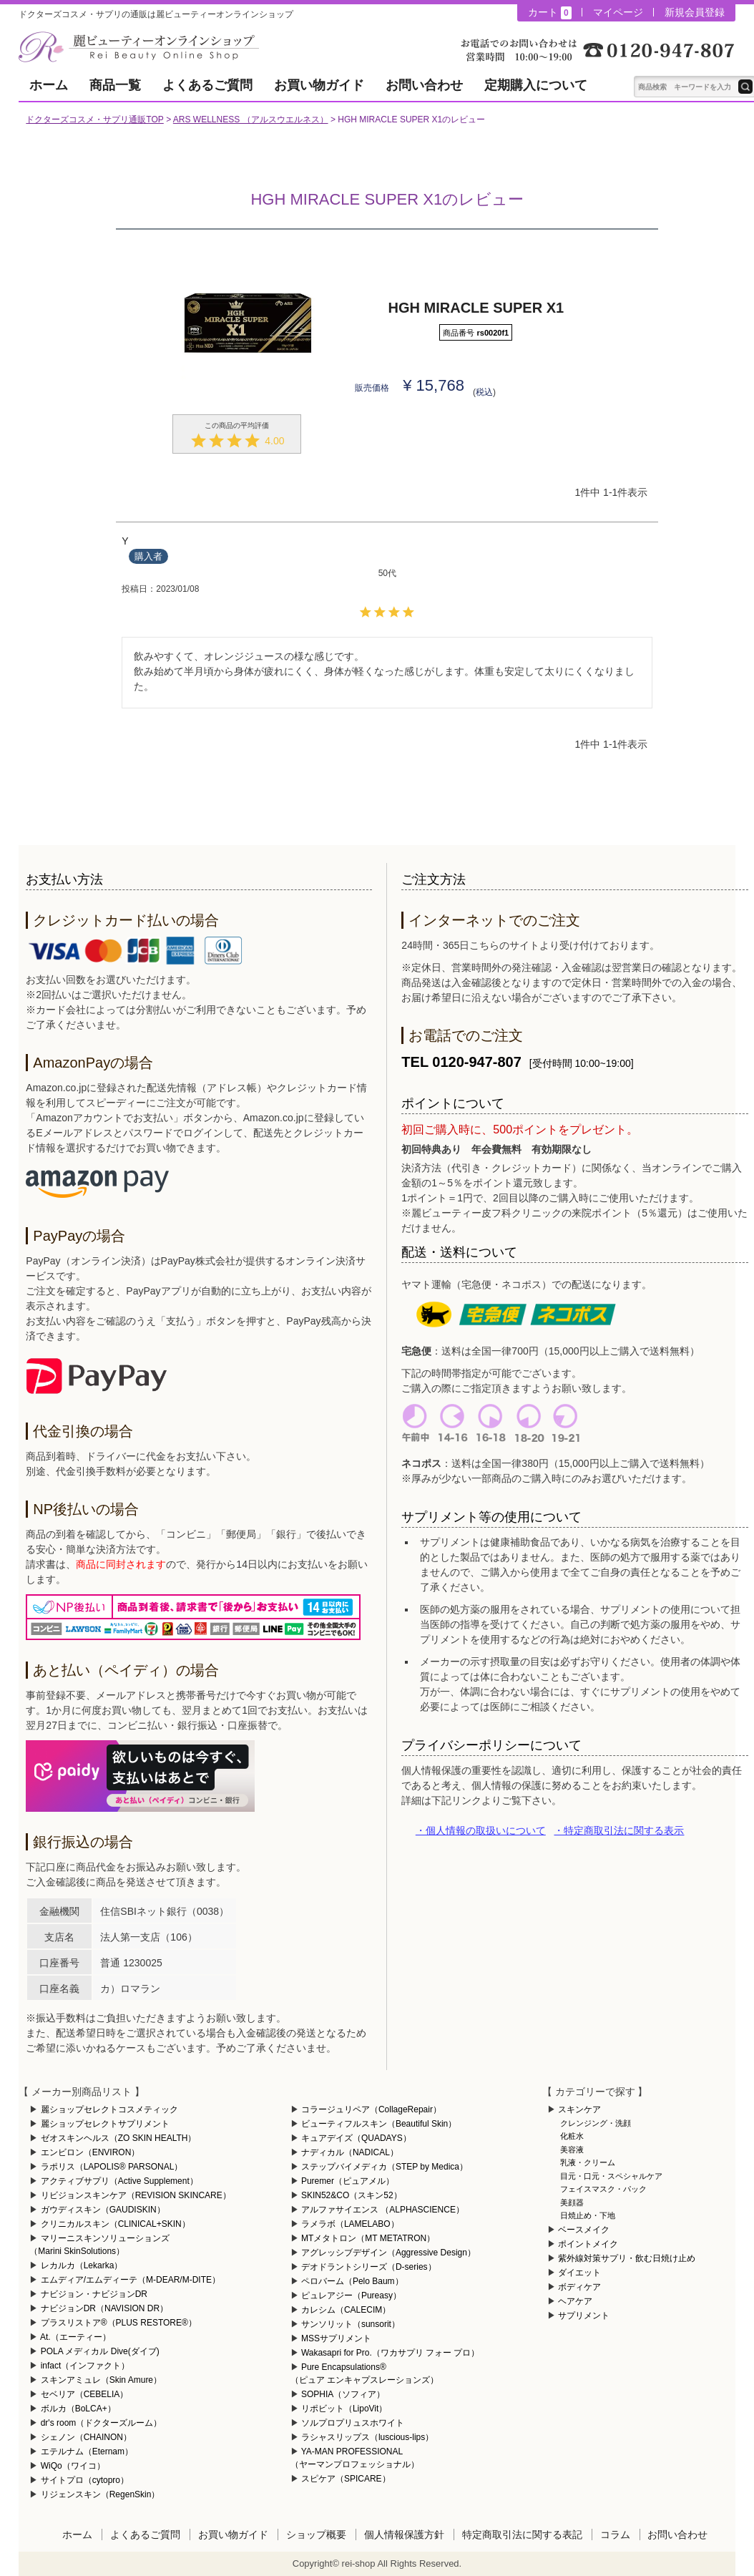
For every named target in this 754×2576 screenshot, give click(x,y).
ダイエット (579, 2273)
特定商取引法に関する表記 (522, 2534)
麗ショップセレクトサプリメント (105, 2124)
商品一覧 (115, 85)
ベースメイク (583, 2230)
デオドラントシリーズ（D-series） (368, 2267)
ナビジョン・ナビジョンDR (94, 2294)
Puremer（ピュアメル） (347, 2181)
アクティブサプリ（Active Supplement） (119, 2181)
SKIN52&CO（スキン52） (351, 2195)
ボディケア (579, 2287)
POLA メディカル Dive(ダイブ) (100, 2351)
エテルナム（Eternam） (87, 2451)
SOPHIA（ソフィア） (343, 2394)
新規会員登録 (695, 12)
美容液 (572, 2149)
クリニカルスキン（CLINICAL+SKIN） (115, 2224)
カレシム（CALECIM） (346, 2310)
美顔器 (572, 2202)
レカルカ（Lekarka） (82, 2265)
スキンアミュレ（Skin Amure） (101, 2380)
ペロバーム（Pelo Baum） (352, 2281)
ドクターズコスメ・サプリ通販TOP (94, 119)
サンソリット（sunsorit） (350, 2324)
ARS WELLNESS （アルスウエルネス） (250, 119)
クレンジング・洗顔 (595, 2123)
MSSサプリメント (336, 2338)
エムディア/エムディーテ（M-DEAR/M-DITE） (130, 2280)
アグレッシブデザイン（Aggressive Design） (388, 2253)
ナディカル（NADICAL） (349, 2152)
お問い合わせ (424, 85)
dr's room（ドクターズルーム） (101, 2423)
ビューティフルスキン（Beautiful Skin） (378, 2124)
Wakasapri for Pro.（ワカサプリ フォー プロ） (390, 2353)
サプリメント (583, 2316)
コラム (615, 2534)
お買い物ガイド (319, 85)
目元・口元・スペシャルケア (611, 2176)
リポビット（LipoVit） (344, 2409)
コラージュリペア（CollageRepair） (371, 2109)
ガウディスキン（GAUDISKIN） (103, 2210)
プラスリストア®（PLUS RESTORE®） (119, 2323)
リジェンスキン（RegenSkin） (100, 2494)
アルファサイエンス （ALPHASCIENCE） (382, 2210)
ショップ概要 (316, 2534)
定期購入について (535, 85)
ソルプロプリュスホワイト (352, 2423)
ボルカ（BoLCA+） (78, 2409)
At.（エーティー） (75, 2337)
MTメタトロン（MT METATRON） (368, 2238)
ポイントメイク (588, 2244)
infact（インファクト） (85, 2366)
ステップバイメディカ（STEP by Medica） (384, 2167)
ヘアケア (575, 2301)
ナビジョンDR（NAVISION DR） (104, 2308)
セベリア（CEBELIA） (85, 2394)
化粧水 (572, 2136)
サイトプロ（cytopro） (85, 2480)
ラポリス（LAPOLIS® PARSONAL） (112, 2167)
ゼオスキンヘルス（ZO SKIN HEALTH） (119, 2138)
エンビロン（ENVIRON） (90, 2152)
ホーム (48, 85)
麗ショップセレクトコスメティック (109, 2109)
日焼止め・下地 (587, 2215)
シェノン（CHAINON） (86, 2437)
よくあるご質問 (207, 85)
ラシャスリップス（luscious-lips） (367, 2437)
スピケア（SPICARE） (346, 2479)
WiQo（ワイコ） (73, 2466)
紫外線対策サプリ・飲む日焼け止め (626, 2258)
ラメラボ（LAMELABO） (350, 2224)
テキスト (745, 86)
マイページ (618, 12)
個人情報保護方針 (404, 2534)
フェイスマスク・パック (603, 2189)
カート (549, 12)
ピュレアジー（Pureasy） (351, 2295)
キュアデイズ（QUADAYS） (356, 2138)
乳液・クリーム (587, 2162)
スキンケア (579, 2109)
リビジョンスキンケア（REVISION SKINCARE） (136, 2195)
